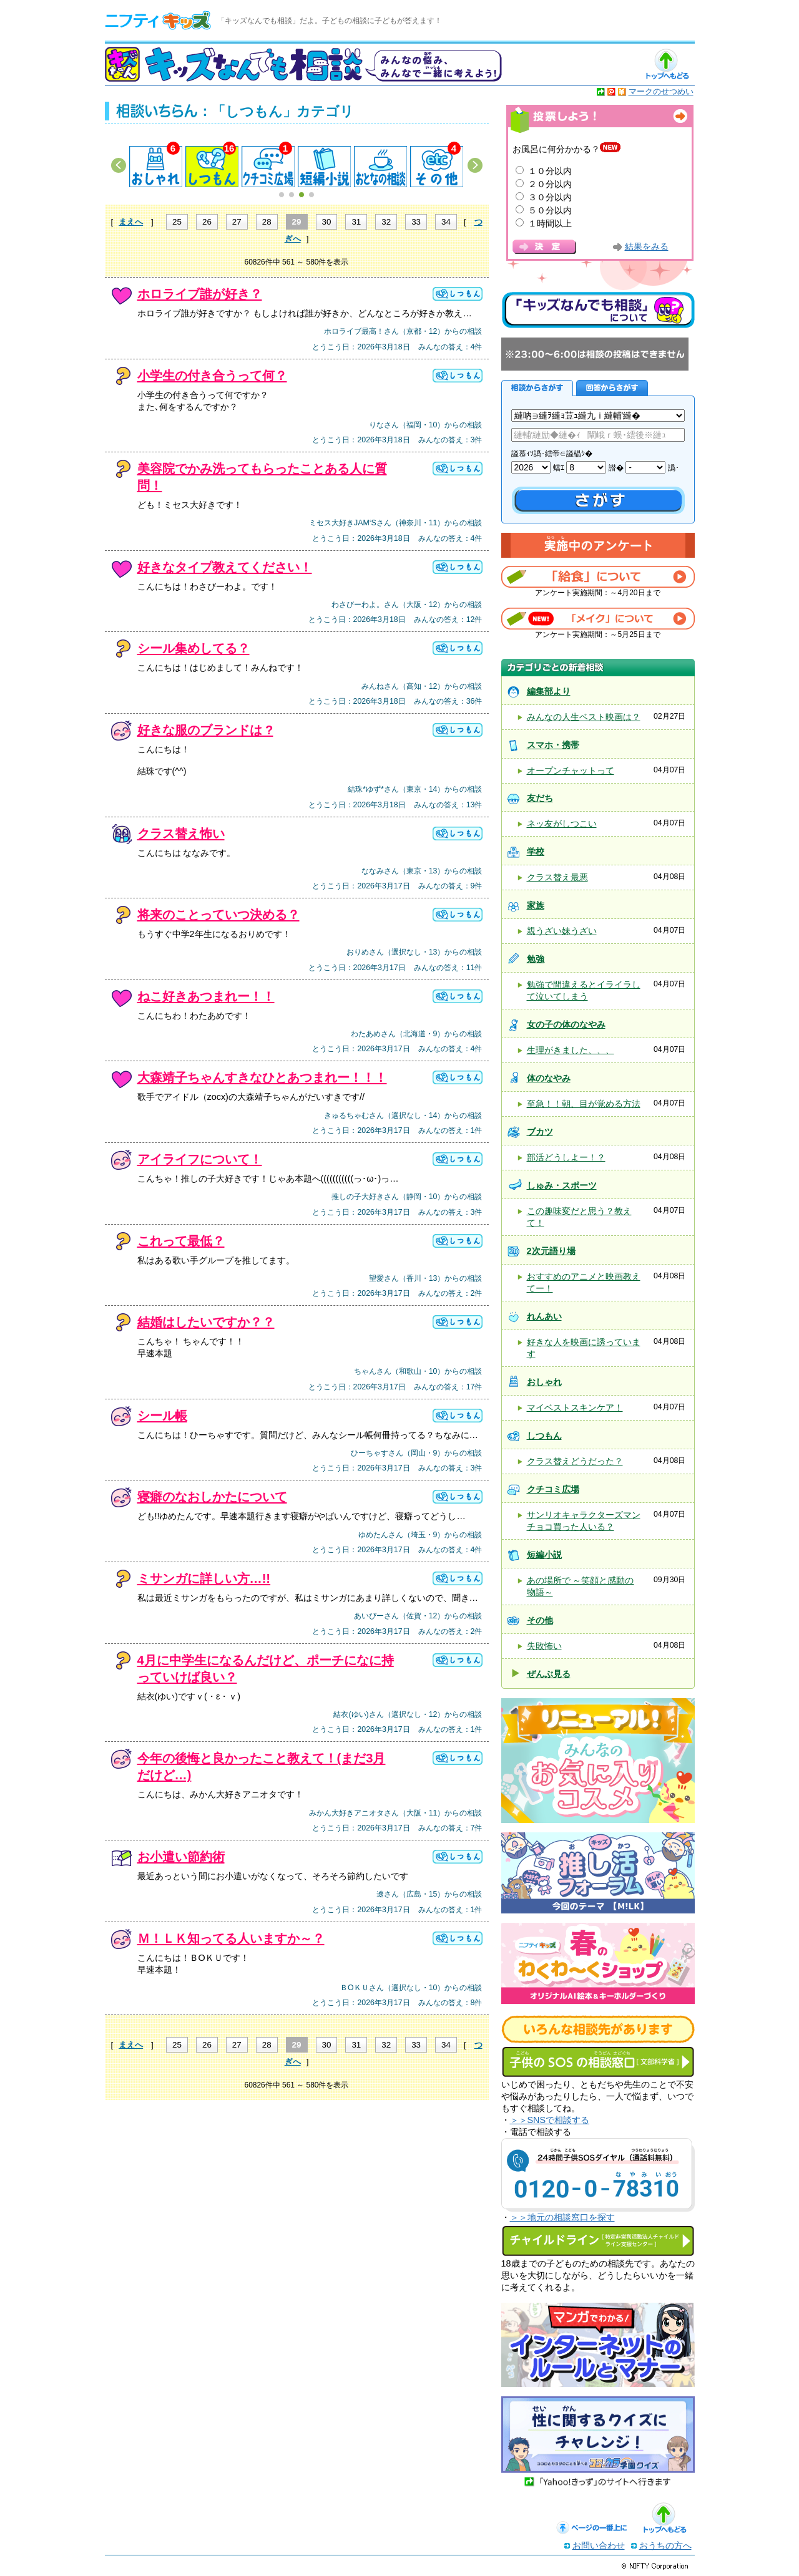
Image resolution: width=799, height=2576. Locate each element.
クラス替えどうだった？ (575, 1461)
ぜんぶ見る (549, 1674)
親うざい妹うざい (562, 931)
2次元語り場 (551, 1251)
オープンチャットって (570, 770)
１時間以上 (550, 223)
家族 (535, 905)
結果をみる (647, 246)
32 (386, 221)
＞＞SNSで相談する (550, 2120)
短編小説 (544, 1555)
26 (207, 221)
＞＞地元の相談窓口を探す (562, 2217)
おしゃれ (544, 1382)
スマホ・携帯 (553, 745)
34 (446, 221)
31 (356, 221)
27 (237, 221)
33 (416, 221)
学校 (535, 852)
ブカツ (540, 1132)
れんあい (544, 1316)
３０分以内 (550, 197)
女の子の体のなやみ (566, 1024)
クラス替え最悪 (557, 877)
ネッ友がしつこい (562, 824)
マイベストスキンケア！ (575, 1407)
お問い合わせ (598, 2545)
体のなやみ (549, 1078)
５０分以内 (550, 210)
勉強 (535, 959)
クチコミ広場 (553, 1489)
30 (326, 221)
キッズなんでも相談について (598, 310)
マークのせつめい (661, 91)
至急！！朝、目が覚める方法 (583, 1104)
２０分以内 (550, 184)
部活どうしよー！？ (566, 1157)
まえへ (131, 221)
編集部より (549, 691)
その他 (540, 1620)
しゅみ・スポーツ (562, 1185)
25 (177, 221)
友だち (540, 798)
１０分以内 (550, 171)
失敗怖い (544, 1646)
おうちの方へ (665, 2545)
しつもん (544, 1436)
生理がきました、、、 (570, 1050)
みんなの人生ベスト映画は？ (583, 717)
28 (267, 221)
